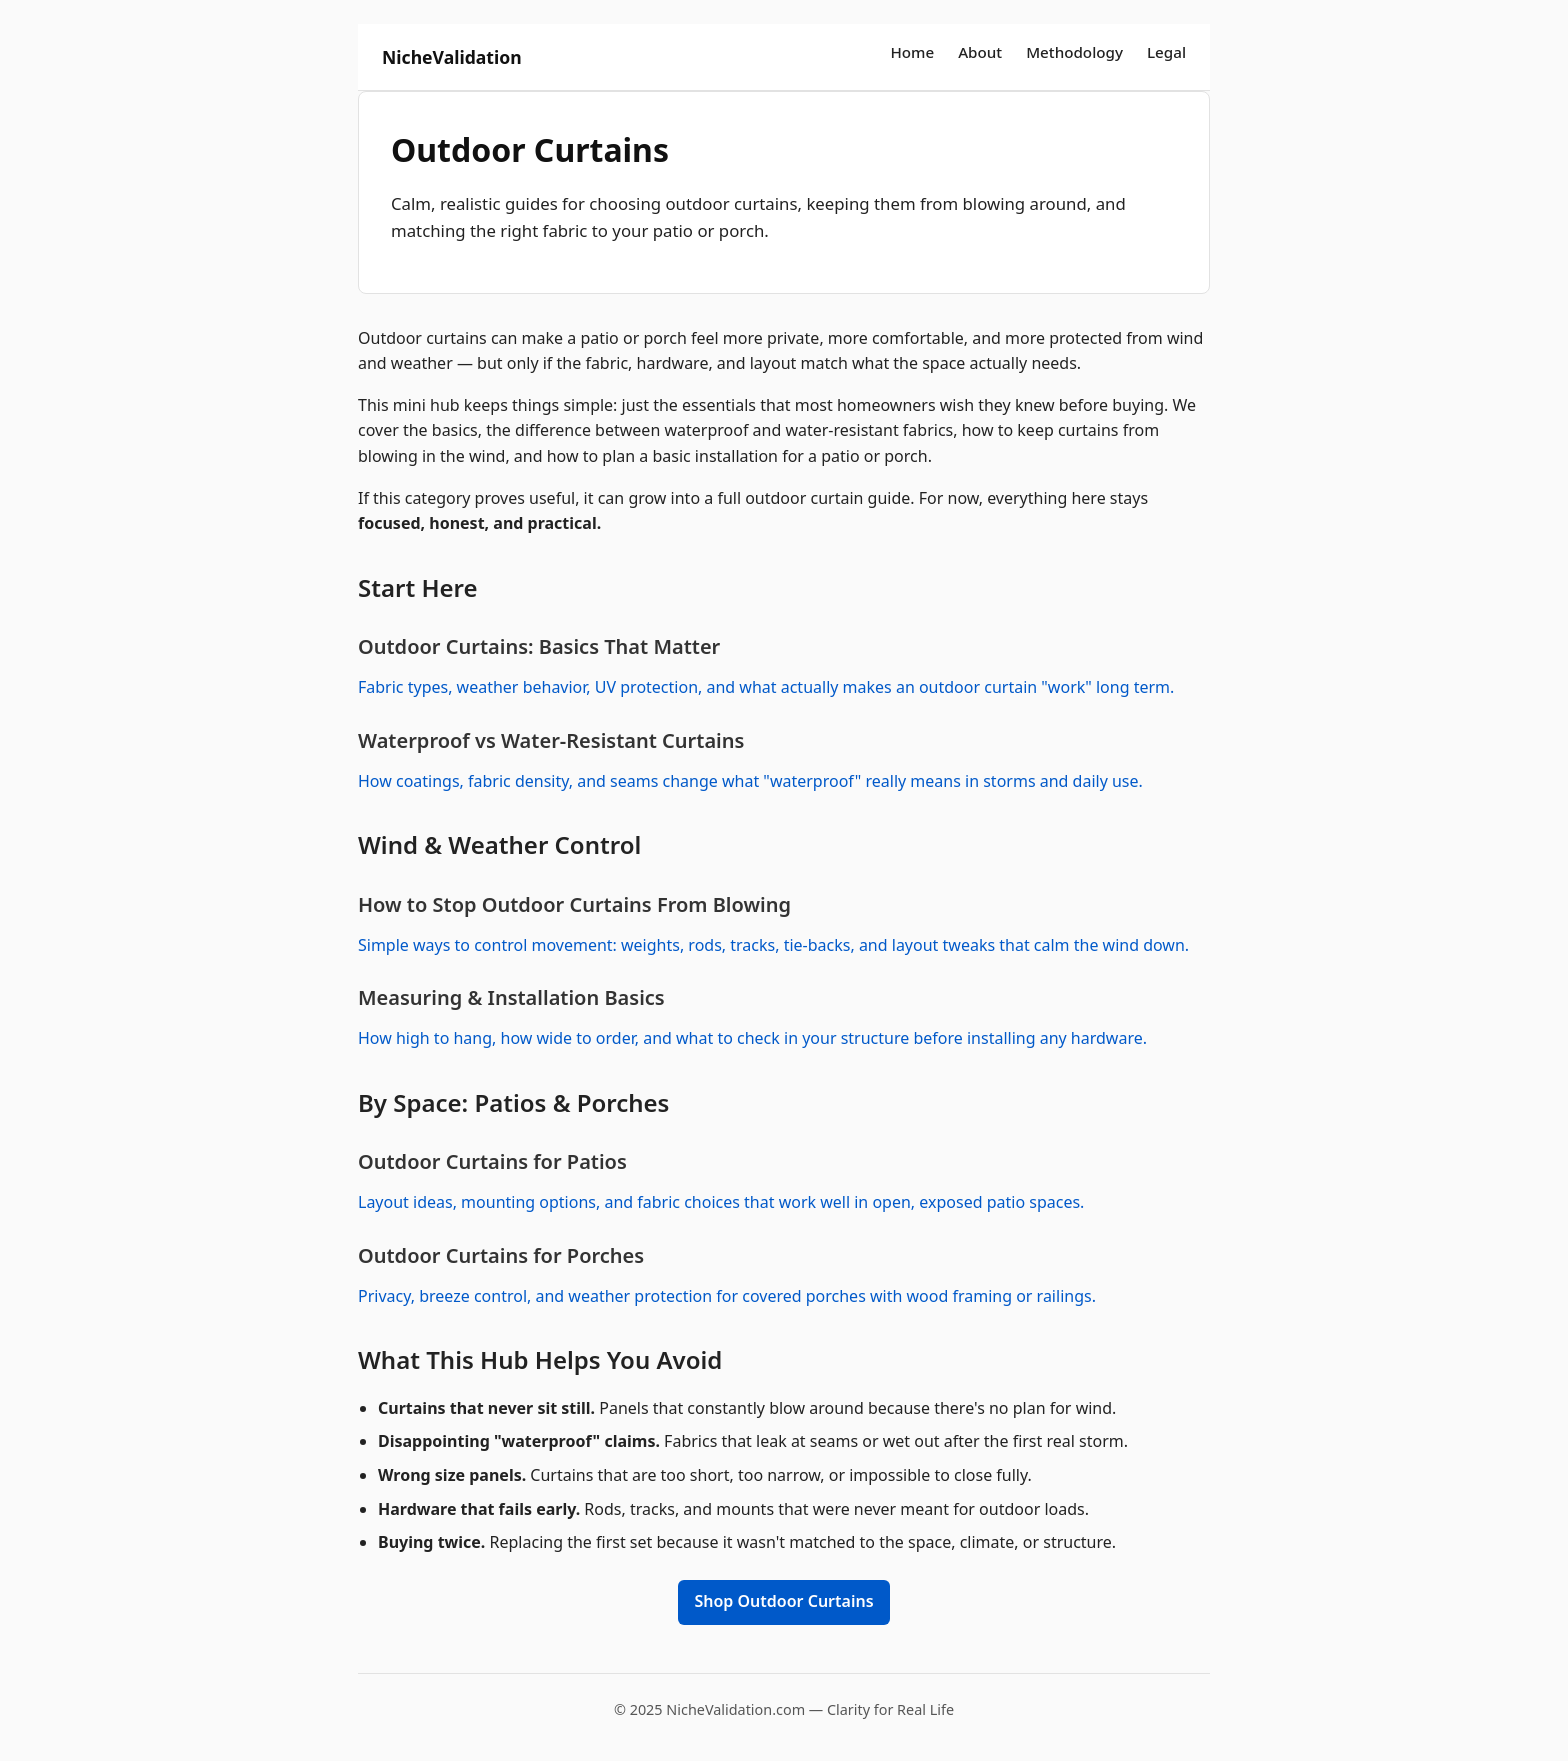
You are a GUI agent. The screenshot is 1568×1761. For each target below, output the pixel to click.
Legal (1166, 52)
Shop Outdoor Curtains (783, 1601)
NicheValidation (452, 57)
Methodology (1074, 52)
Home (912, 52)
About (980, 52)
